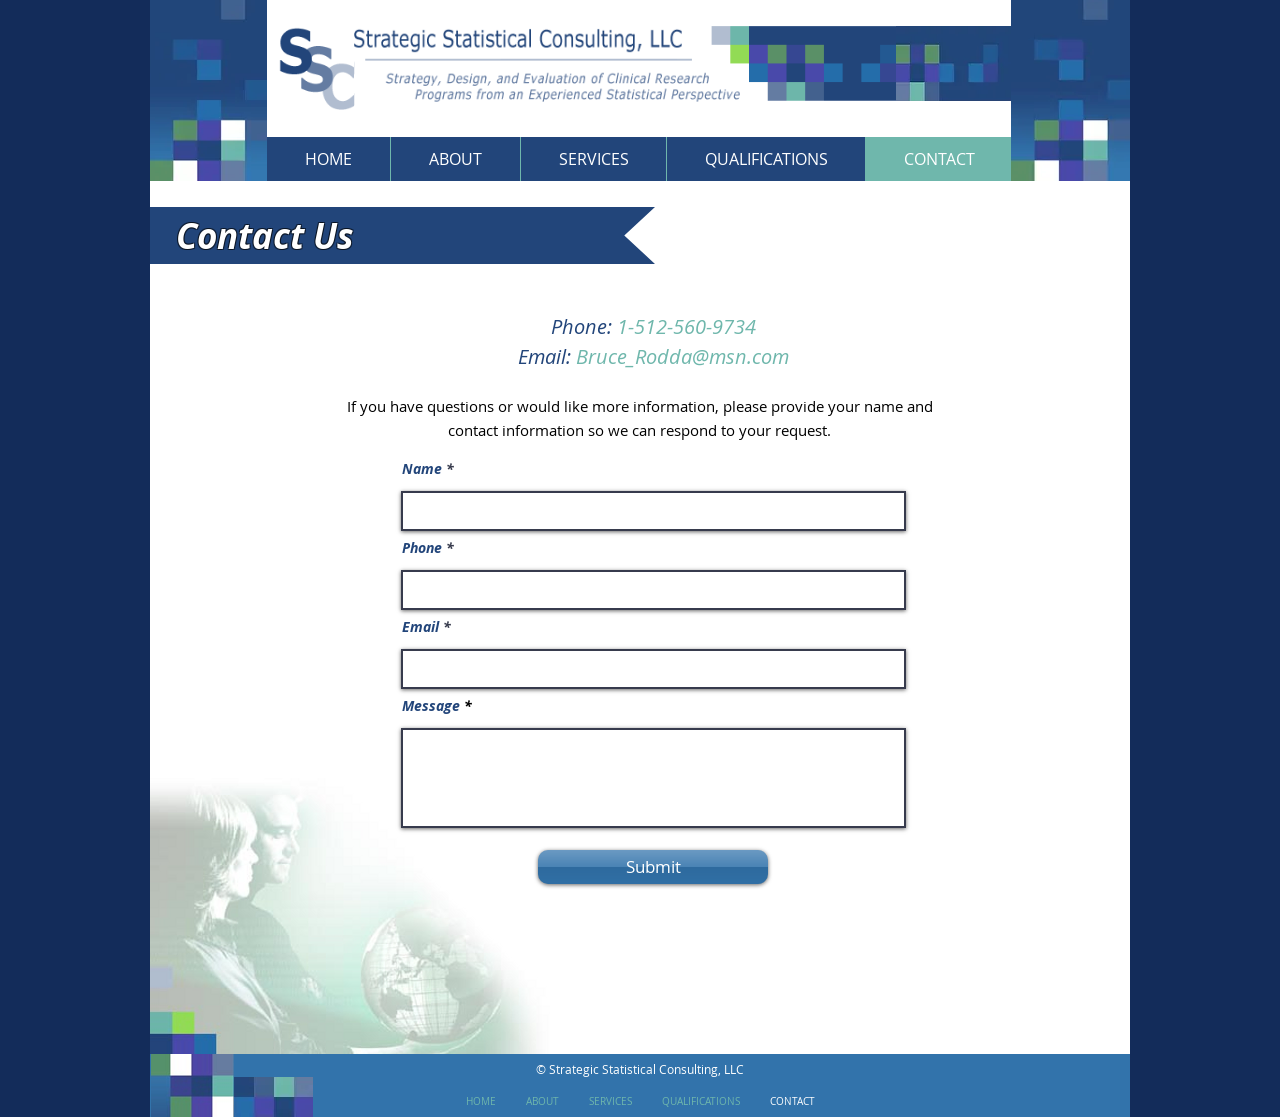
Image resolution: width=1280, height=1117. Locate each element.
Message (431, 706)
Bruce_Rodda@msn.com (682, 356)
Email (420, 627)
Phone (422, 548)
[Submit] (653, 867)
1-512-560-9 (670, 326)
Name (422, 469)
